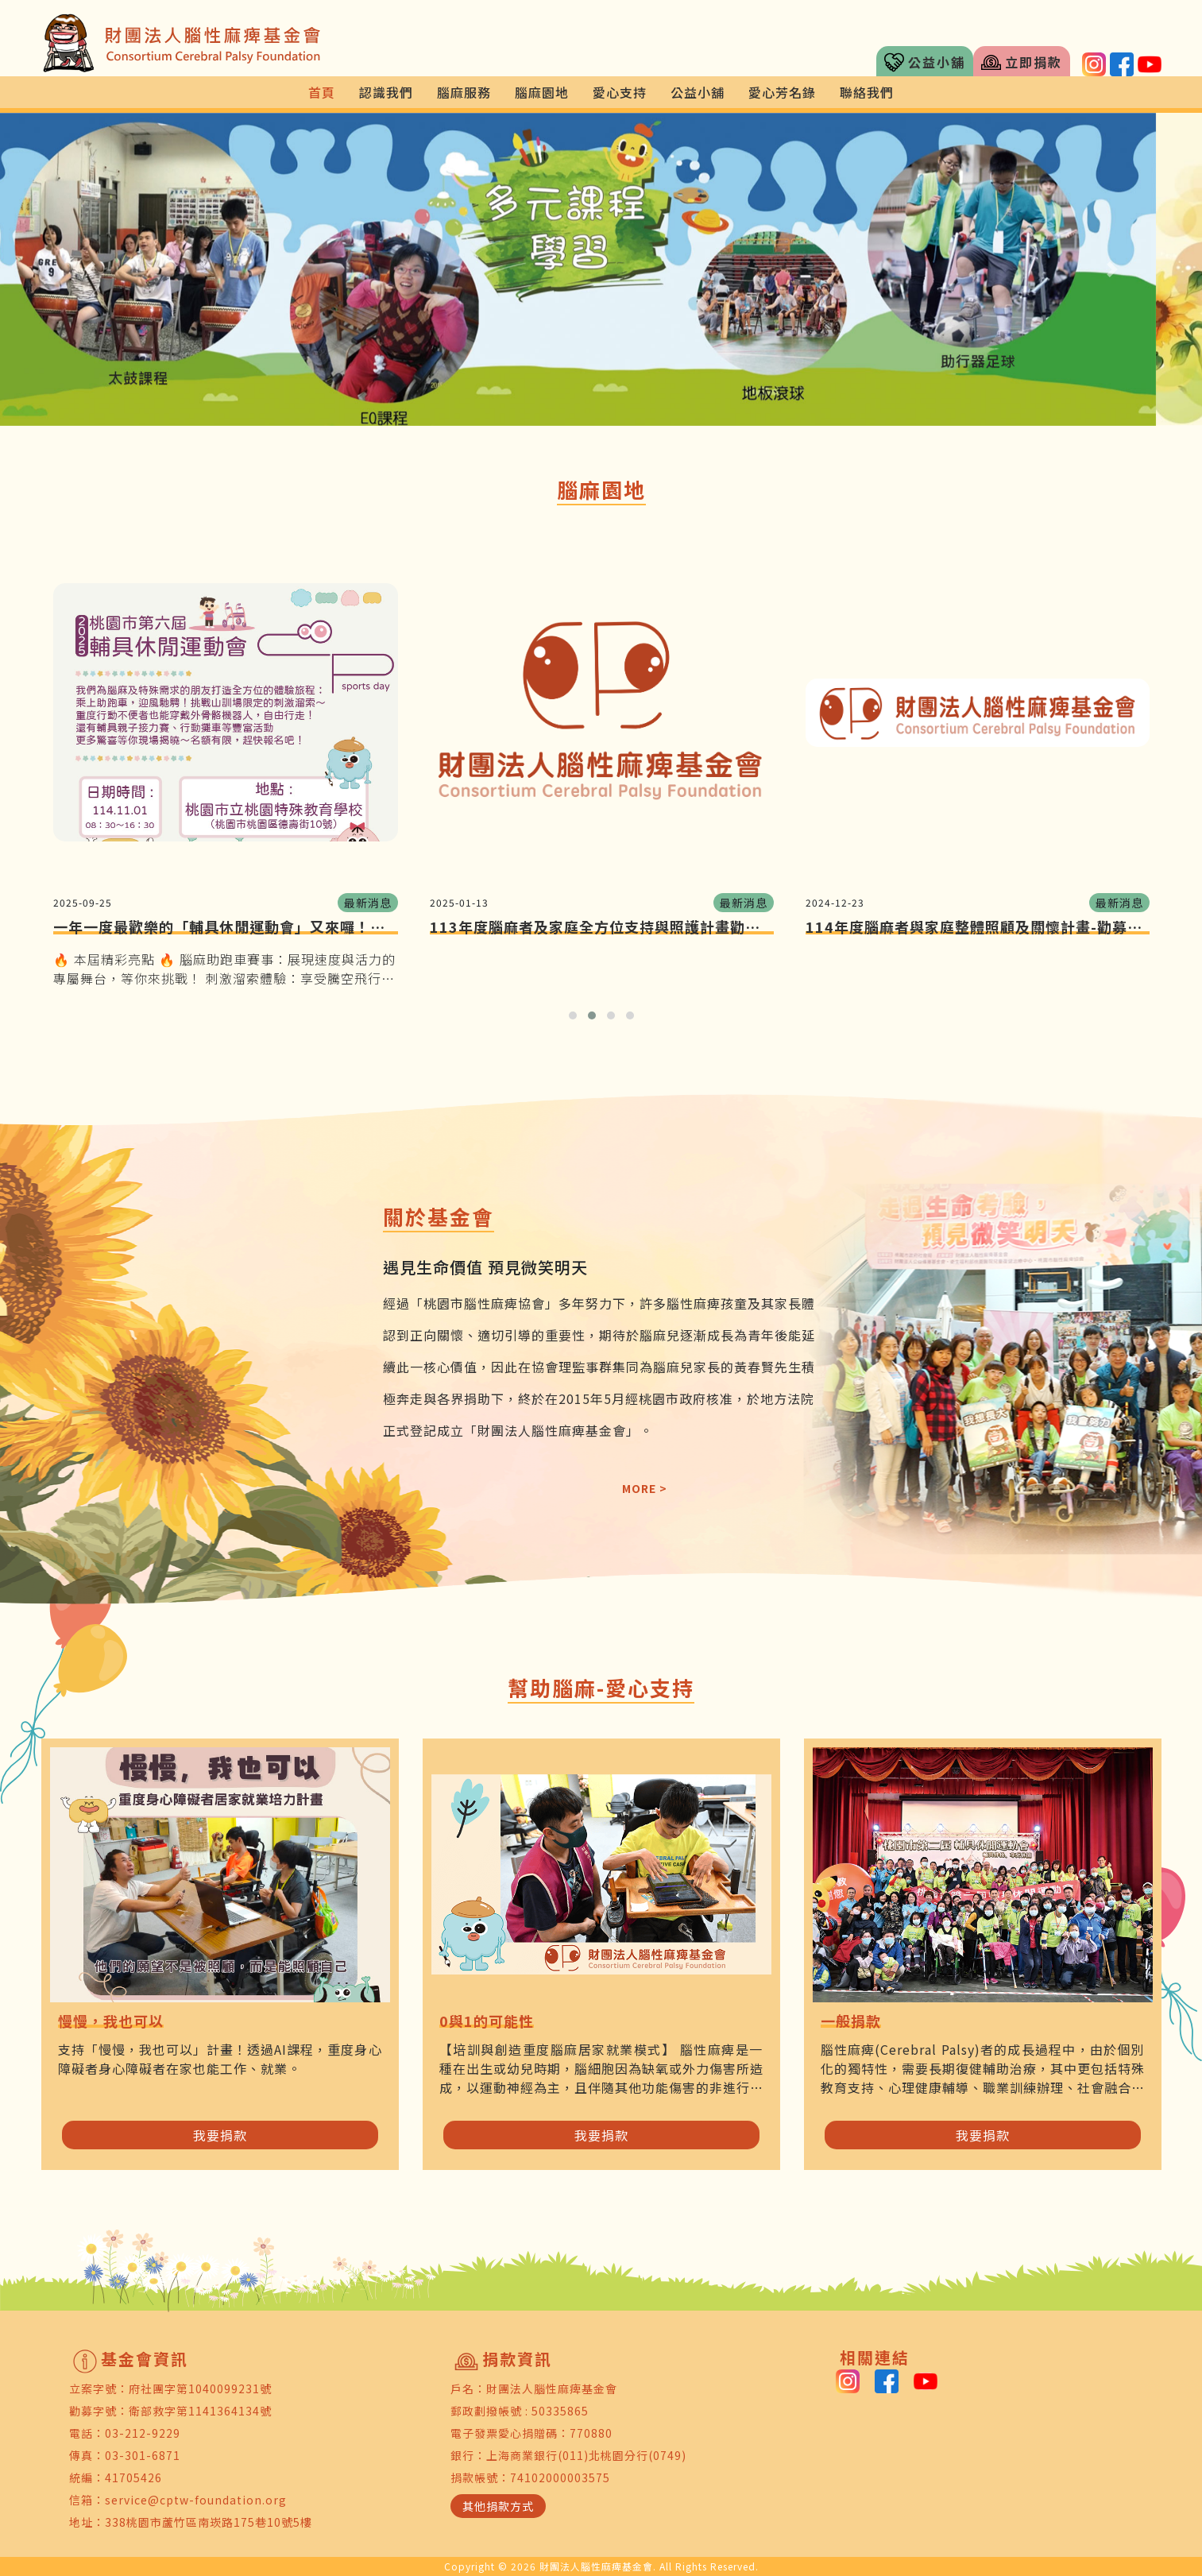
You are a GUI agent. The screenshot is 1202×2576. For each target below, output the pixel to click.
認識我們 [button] (386, 92)
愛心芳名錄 (782, 92)
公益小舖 (924, 62)
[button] (90, 269)
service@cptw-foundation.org (196, 2500)
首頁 (321, 92)
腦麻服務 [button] (464, 92)
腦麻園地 (542, 92)
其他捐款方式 (498, 2506)
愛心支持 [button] (620, 92)
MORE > (644, 1488)
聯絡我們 (867, 92)
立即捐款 (1021, 62)
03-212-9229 (142, 2433)
